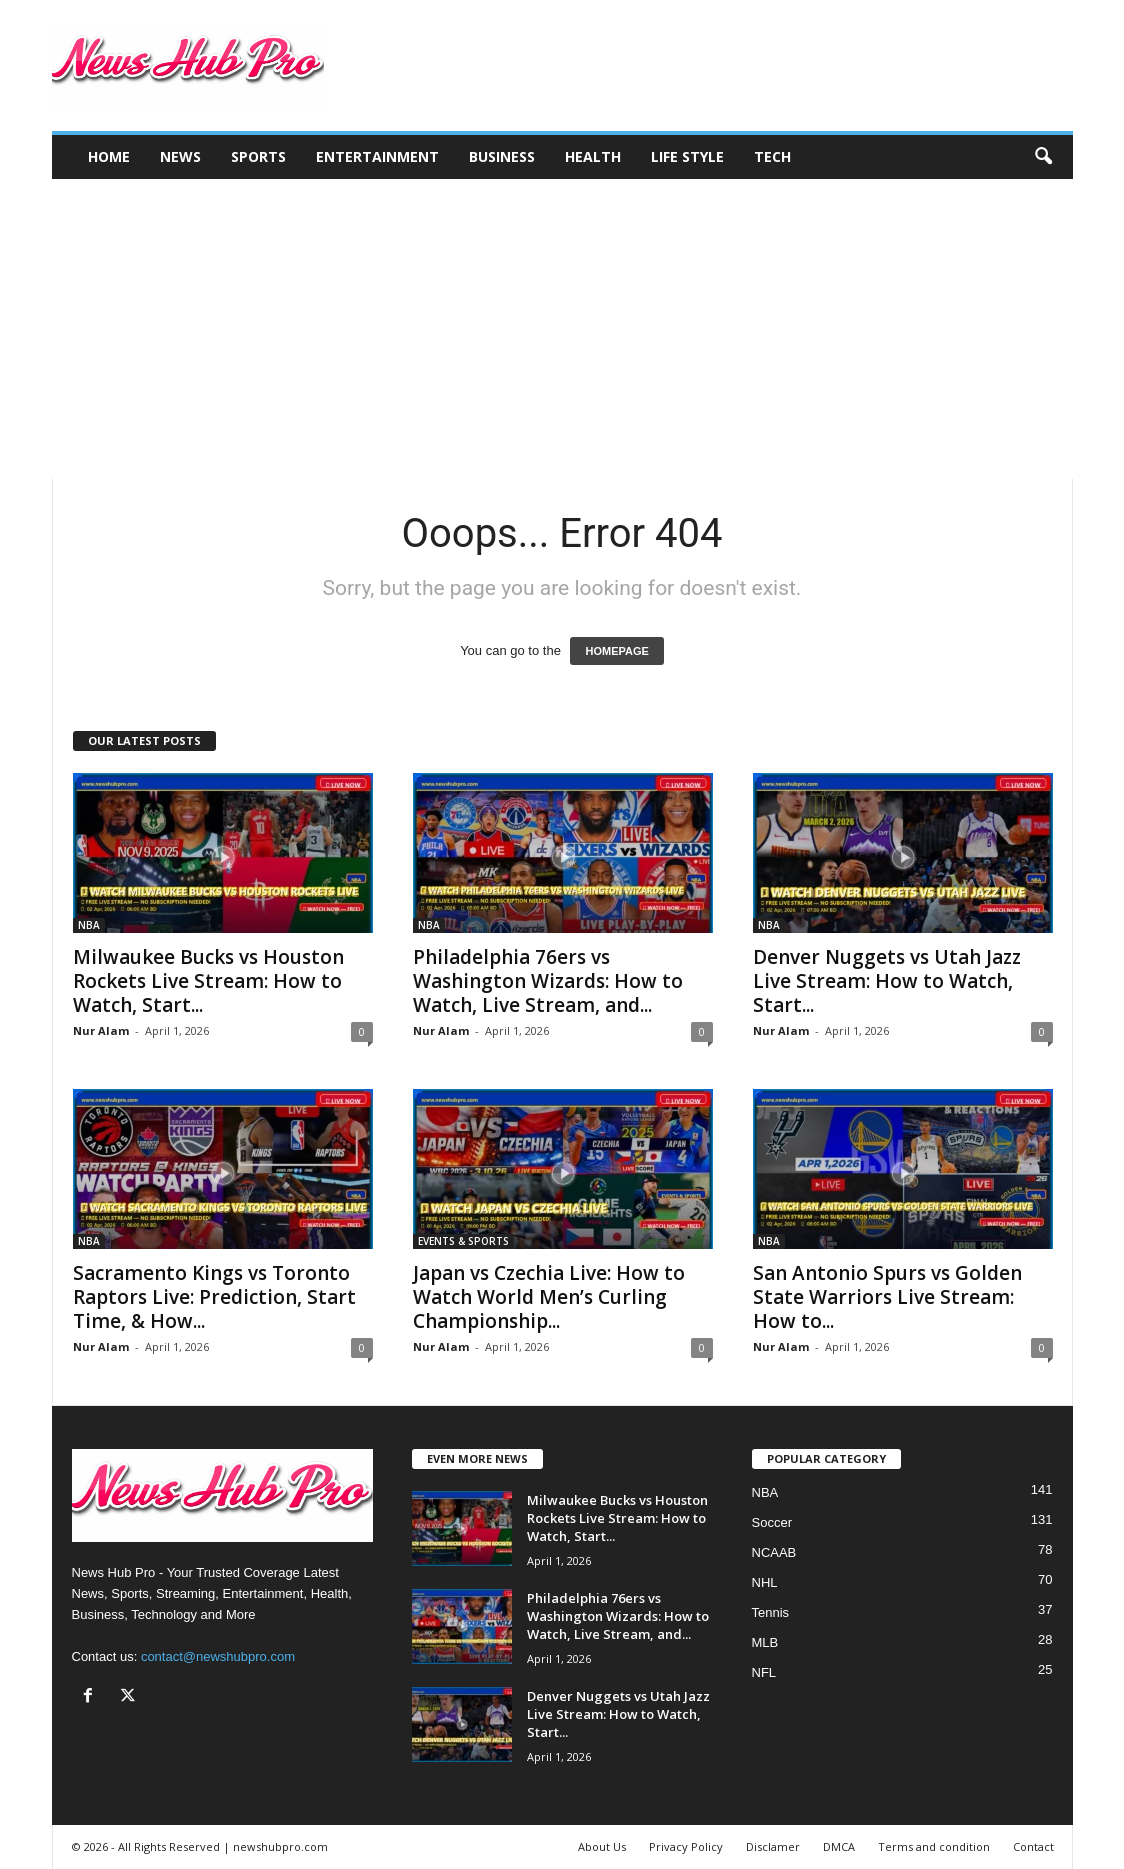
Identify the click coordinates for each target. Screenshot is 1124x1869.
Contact (1033, 1846)
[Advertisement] (562, 329)
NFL (764, 1672)
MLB (765, 1642)
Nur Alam (101, 1030)
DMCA (839, 1846)
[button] (1043, 157)
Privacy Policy (686, 1846)
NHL (765, 1582)
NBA (89, 925)
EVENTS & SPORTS (463, 1241)
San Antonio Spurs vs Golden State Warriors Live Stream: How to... (887, 1297)
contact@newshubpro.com (218, 1656)
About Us (602, 1846)
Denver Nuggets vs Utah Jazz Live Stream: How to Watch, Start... (887, 981)
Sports (258, 156)
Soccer (772, 1522)
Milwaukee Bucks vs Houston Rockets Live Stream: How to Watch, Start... (208, 981)
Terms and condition (934, 1846)
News (180, 156)
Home (109, 156)
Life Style (687, 156)
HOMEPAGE (616, 651)
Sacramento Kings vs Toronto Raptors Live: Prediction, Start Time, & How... (214, 1297)
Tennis (771, 1612)
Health (593, 156)
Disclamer (773, 1846)
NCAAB (774, 1552)
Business (502, 156)
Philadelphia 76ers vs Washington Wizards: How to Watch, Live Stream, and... (548, 981)
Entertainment (377, 156)
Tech (772, 156)
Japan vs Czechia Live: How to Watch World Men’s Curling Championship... (549, 1297)
